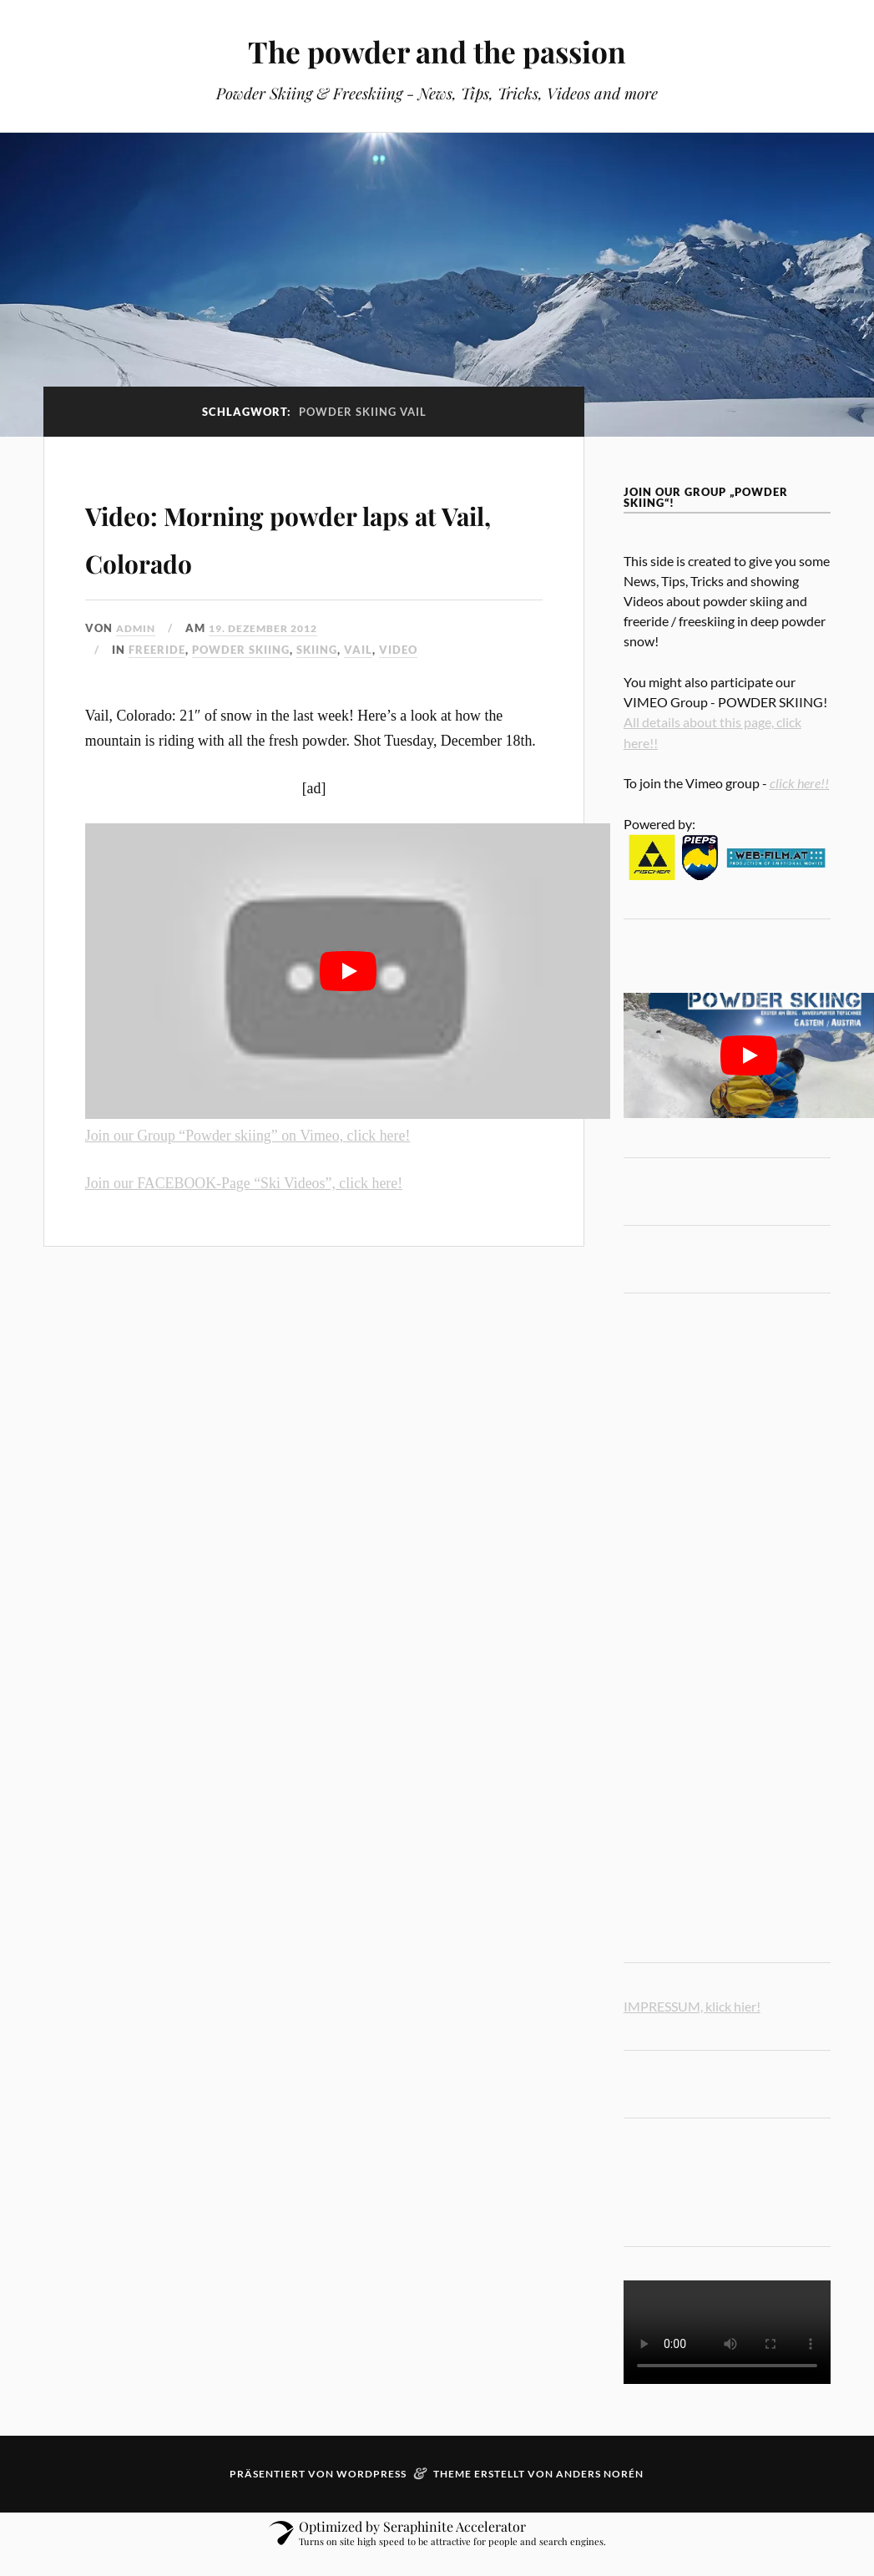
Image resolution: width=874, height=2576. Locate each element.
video (398, 649)
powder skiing (241, 649)
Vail (358, 649)
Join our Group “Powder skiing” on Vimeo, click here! (248, 1135)
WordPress (371, 2473)
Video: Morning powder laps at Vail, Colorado (285, 534)
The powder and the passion (436, 50)
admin (137, 628)
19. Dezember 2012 (271, 628)
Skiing (316, 649)
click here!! (799, 783)
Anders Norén (600, 2473)
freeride (157, 649)
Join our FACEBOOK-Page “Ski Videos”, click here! (243, 1183)
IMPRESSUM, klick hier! (692, 2006)
